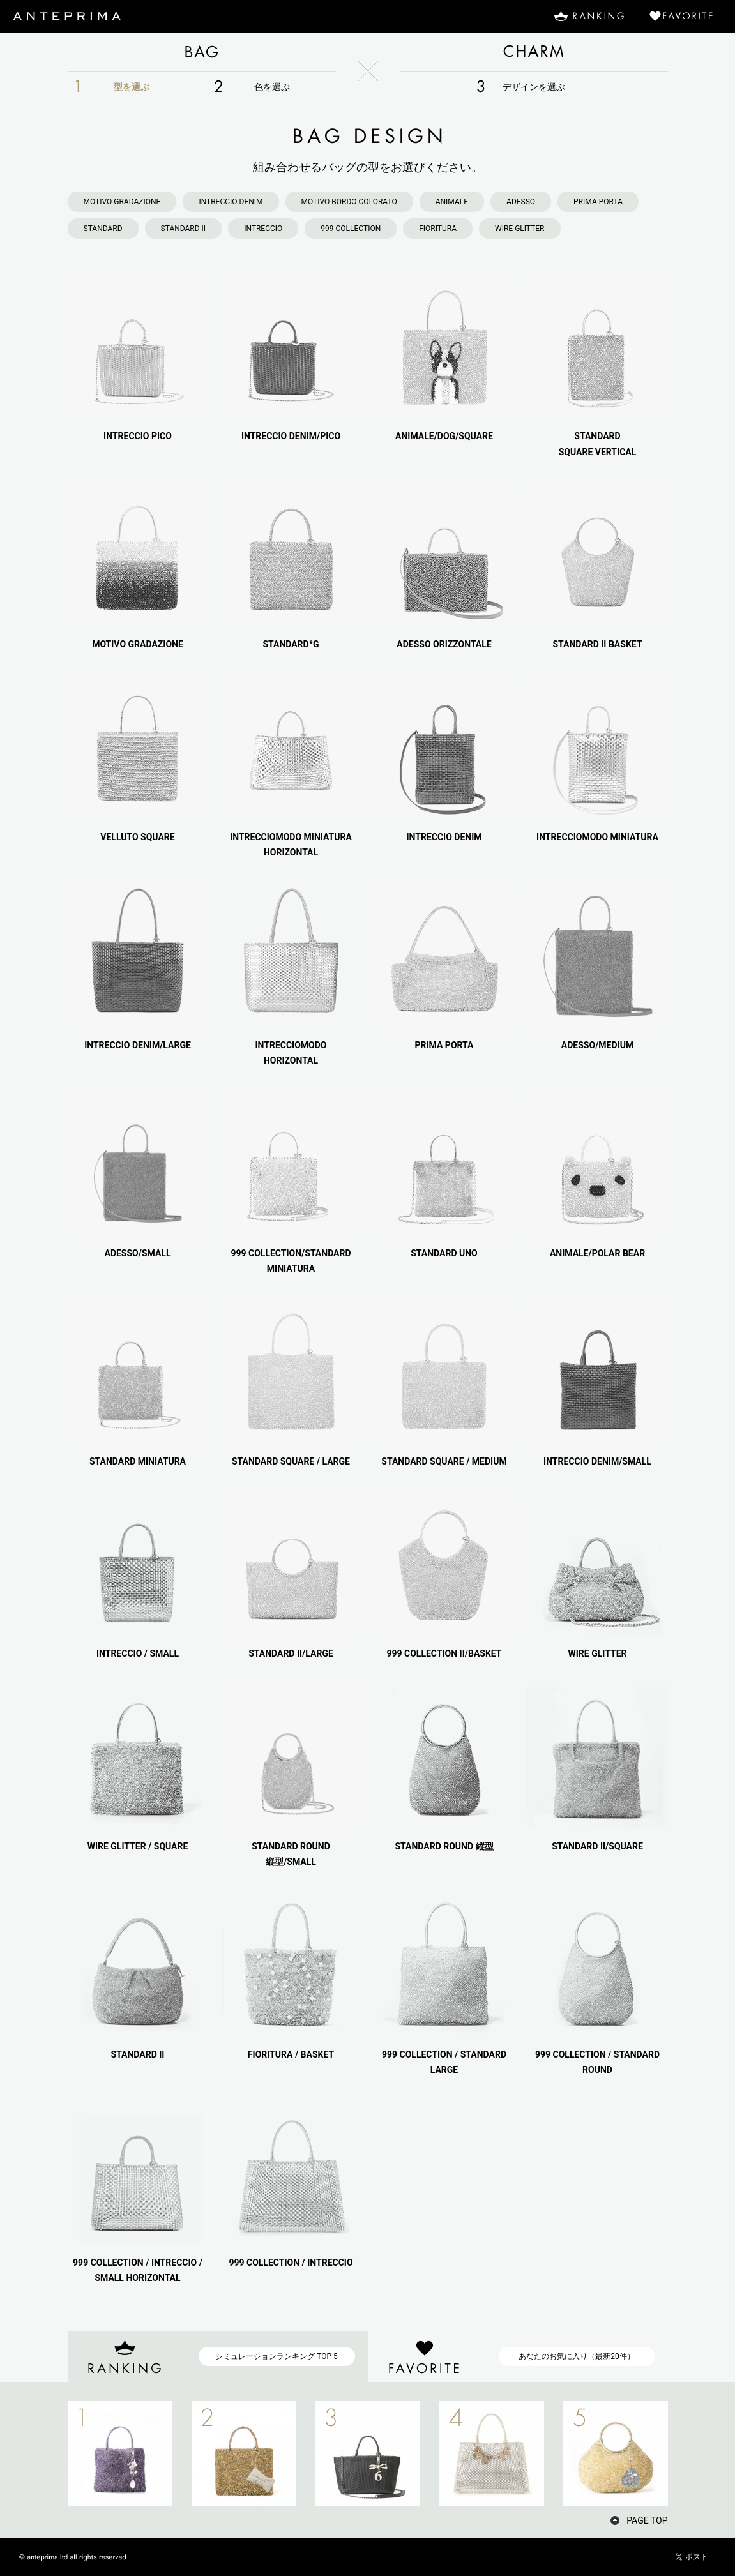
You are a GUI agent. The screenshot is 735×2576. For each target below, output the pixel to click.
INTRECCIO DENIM (230, 201)
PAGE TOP (646, 2520)
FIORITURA (438, 228)
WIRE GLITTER (519, 228)
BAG (202, 52)
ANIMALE (452, 201)
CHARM (534, 52)
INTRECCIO (263, 228)
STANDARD (103, 228)
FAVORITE (686, 16)
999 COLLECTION (351, 228)
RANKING (589, 16)
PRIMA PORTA (598, 201)
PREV (45, 2453)
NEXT (690, 2453)
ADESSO (520, 201)
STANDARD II (183, 228)
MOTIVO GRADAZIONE (122, 201)
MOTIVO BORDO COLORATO (349, 201)
